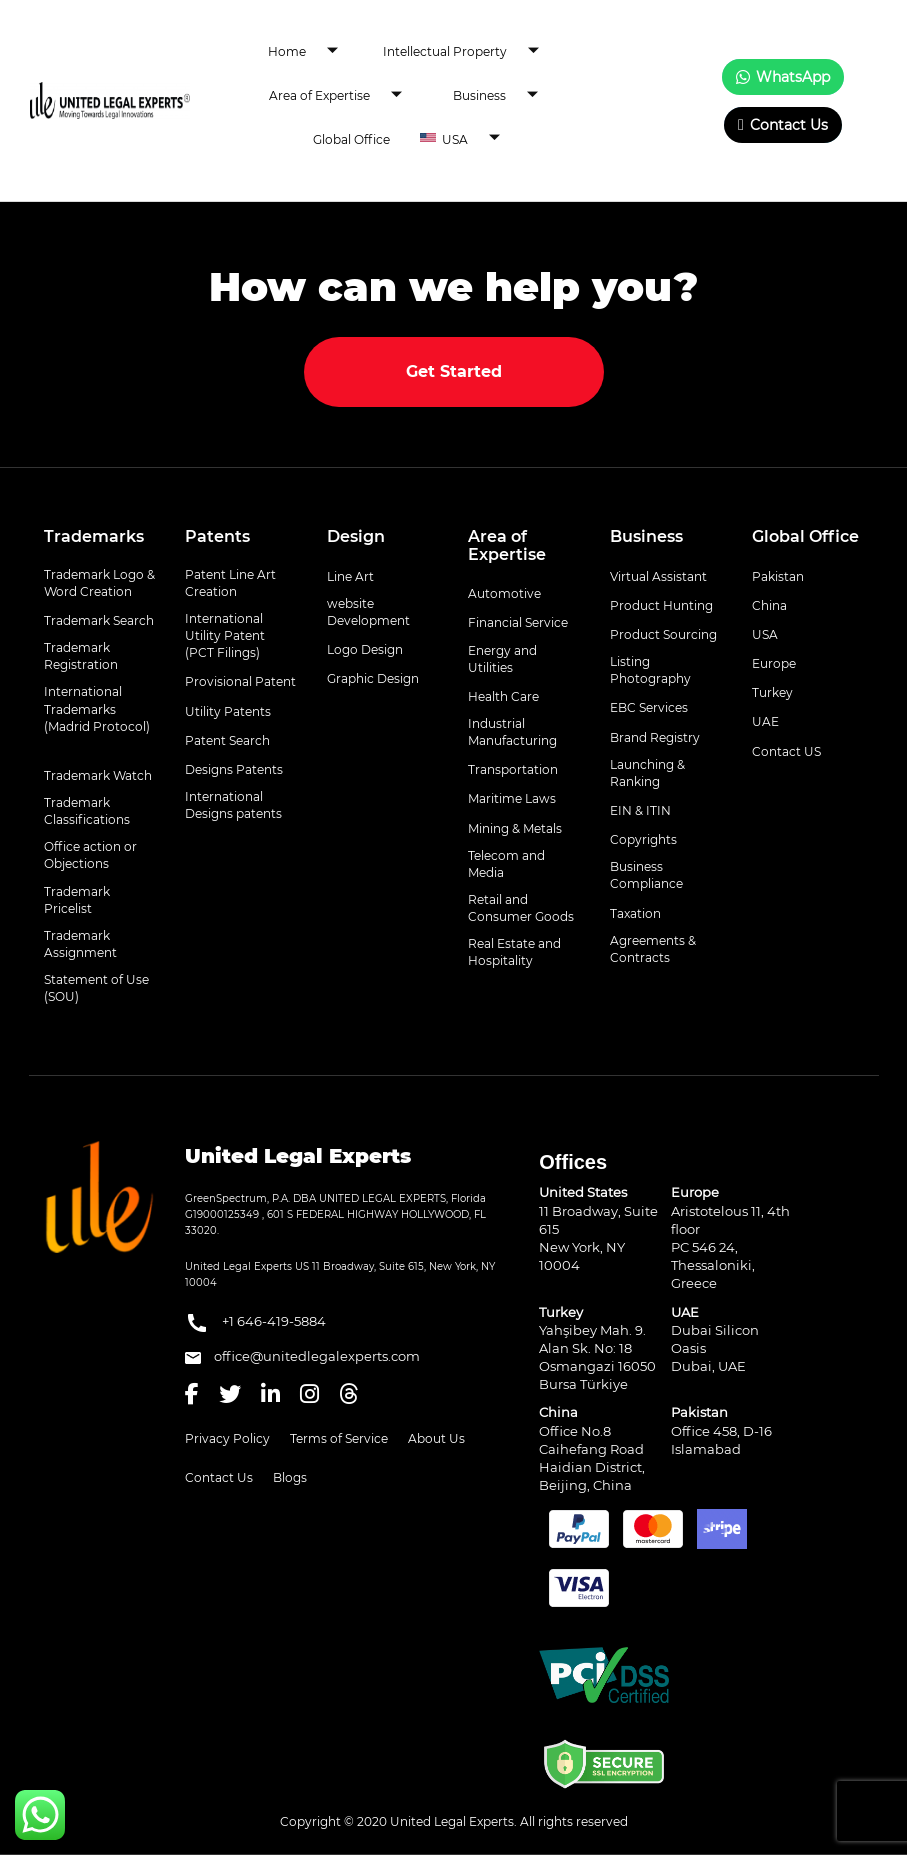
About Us (436, 1438)
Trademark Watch (98, 775)
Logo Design (365, 649)
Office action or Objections (90, 855)
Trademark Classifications (87, 811)
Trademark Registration (81, 656)
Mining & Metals (515, 828)
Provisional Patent (240, 681)
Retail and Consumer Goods (521, 908)
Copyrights (643, 839)
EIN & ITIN (640, 810)
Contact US (786, 751)
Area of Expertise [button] (507, 545)
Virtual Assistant (658, 576)
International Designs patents (233, 805)
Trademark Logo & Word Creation (99, 583)
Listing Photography (650, 670)
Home (310, 52)
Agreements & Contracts (653, 949)
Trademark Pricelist (77, 900)
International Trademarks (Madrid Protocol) (97, 708)
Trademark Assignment (80, 944)
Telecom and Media (506, 864)
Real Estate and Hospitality (514, 952)
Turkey (772, 692)
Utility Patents (228, 711)
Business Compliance (646, 875)
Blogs (290, 1477)
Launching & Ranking (647, 773)
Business (503, 96)
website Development (368, 612)
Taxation (635, 913)
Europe (774, 663)
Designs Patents (234, 769)
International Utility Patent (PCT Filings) (225, 635)
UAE (765, 721)
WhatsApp (783, 77)
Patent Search (227, 740)
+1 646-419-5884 (255, 1323)
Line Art (350, 576)
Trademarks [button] (94, 536)
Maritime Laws (512, 798)
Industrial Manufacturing (512, 732)
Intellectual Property (468, 52)
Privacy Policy (227, 1438)
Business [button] (646, 536)
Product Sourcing (663, 634)
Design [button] (356, 536)
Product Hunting (661, 605)
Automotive (504, 593)
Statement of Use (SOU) (96, 988)
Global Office (351, 139)
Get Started (454, 371)
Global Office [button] (805, 536)
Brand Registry (655, 737)
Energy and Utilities (502, 659)
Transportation (513, 769)
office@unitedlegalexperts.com (302, 1356)
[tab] (100, 537)
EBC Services (649, 707)
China (769, 605)
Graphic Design (373, 678)
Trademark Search (99, 620)
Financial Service (518, 622)
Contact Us (783, 125)
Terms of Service (339, 1438)
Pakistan (778, 576)
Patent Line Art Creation (230, 583)
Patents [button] (217, 536)
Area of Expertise (343, 96)
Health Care (503, 696)
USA (478, 139)
